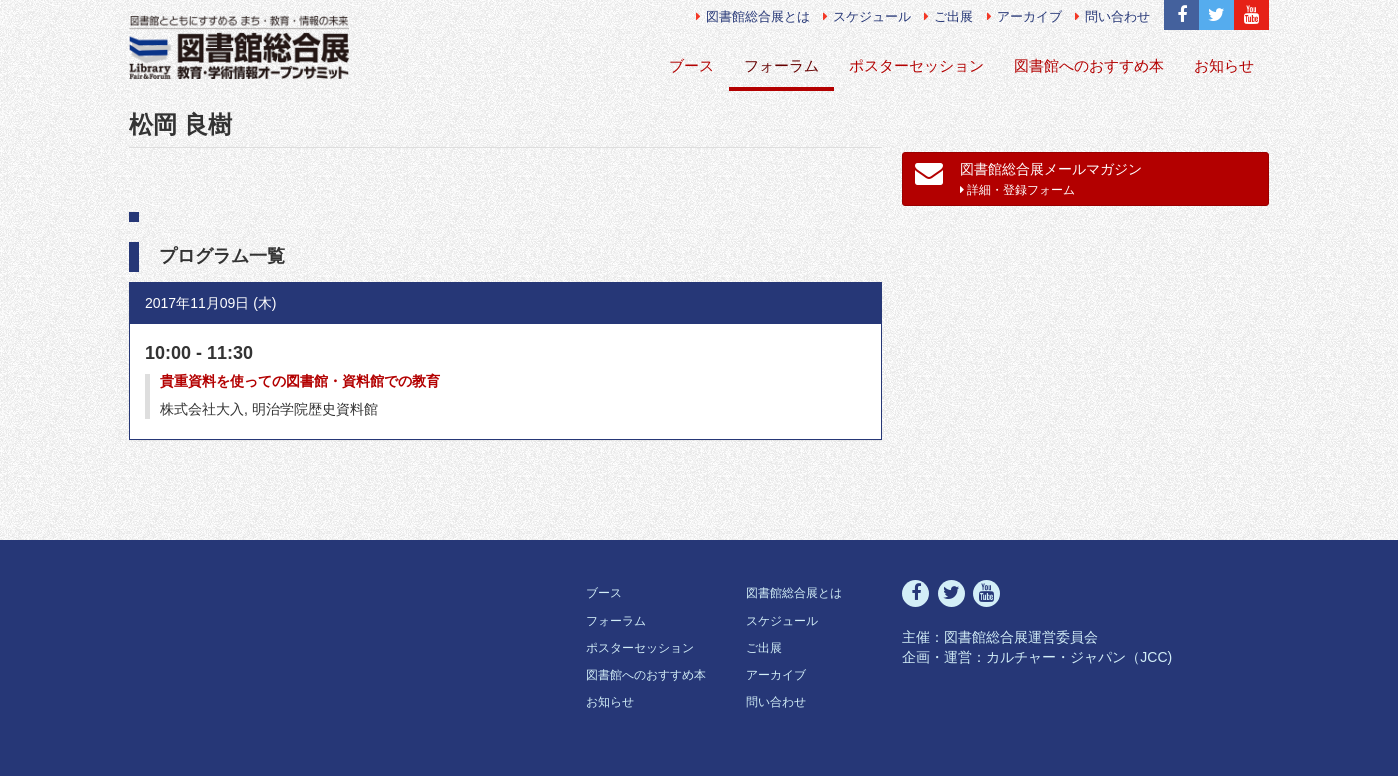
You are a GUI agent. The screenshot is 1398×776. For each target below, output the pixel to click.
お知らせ (1224, 65)
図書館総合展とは (753, 16)
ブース (691, 65)
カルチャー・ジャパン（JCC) (1079, 657)
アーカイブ (1024, 16)
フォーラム (781, 65)
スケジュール (867, 16)
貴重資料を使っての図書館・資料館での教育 (300, 381)
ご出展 (948, 16)
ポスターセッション (916, 65)
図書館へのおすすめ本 (1089, 65)
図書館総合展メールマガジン (1028, 178)
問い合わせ (1112, 16)
